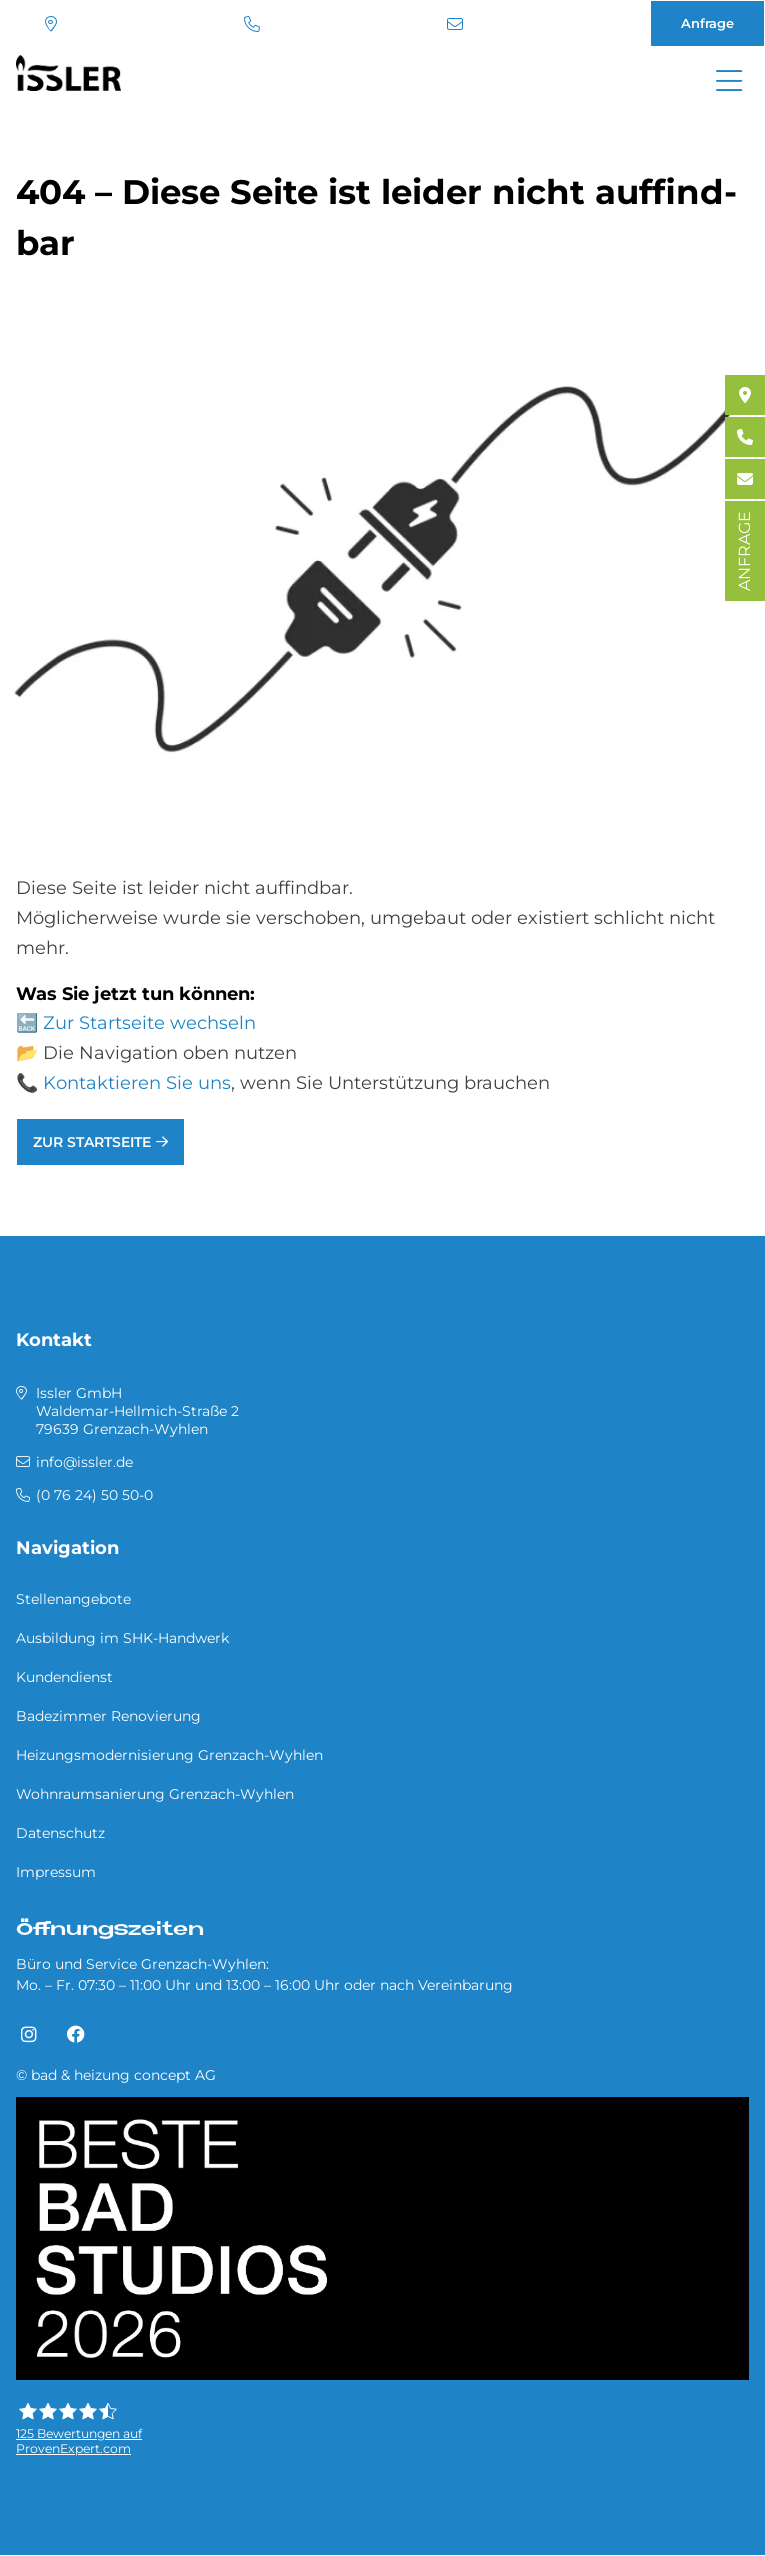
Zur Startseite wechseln (149, 1023)
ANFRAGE (744, 551)
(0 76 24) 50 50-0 (252, 24)
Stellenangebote (73, 1599)
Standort (51, 24)
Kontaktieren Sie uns (137, 1083)
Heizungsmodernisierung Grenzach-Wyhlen (169, 1755)
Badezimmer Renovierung (108, 1716)
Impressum (56, 1872)
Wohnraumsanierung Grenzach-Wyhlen (155, 1794)
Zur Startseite (92, 1142)
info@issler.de (455, 24)
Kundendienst (64, 1677)
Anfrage (707, 23)
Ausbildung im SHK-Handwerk (122, 1638)
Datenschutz (60, 1833)
